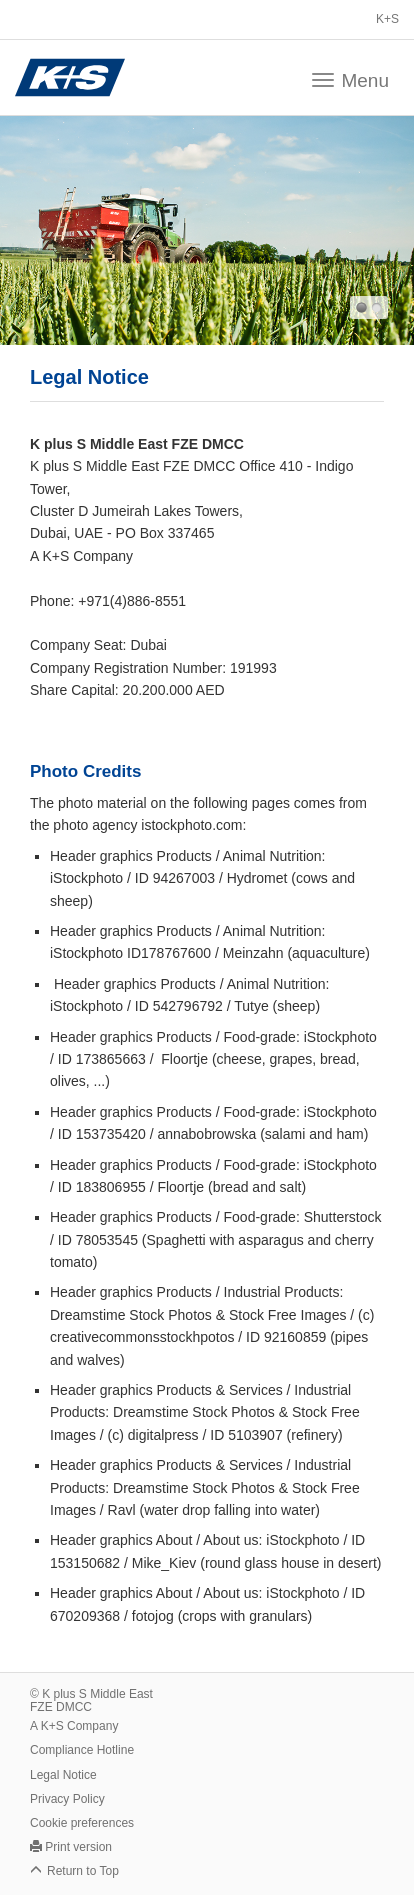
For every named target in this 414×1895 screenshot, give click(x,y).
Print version (78, 1847)
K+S (387, 19)
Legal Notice (63, 1775)
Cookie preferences (82, 1823)
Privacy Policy (67, 1799)
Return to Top (83, 1871)
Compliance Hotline (82, 1750)
